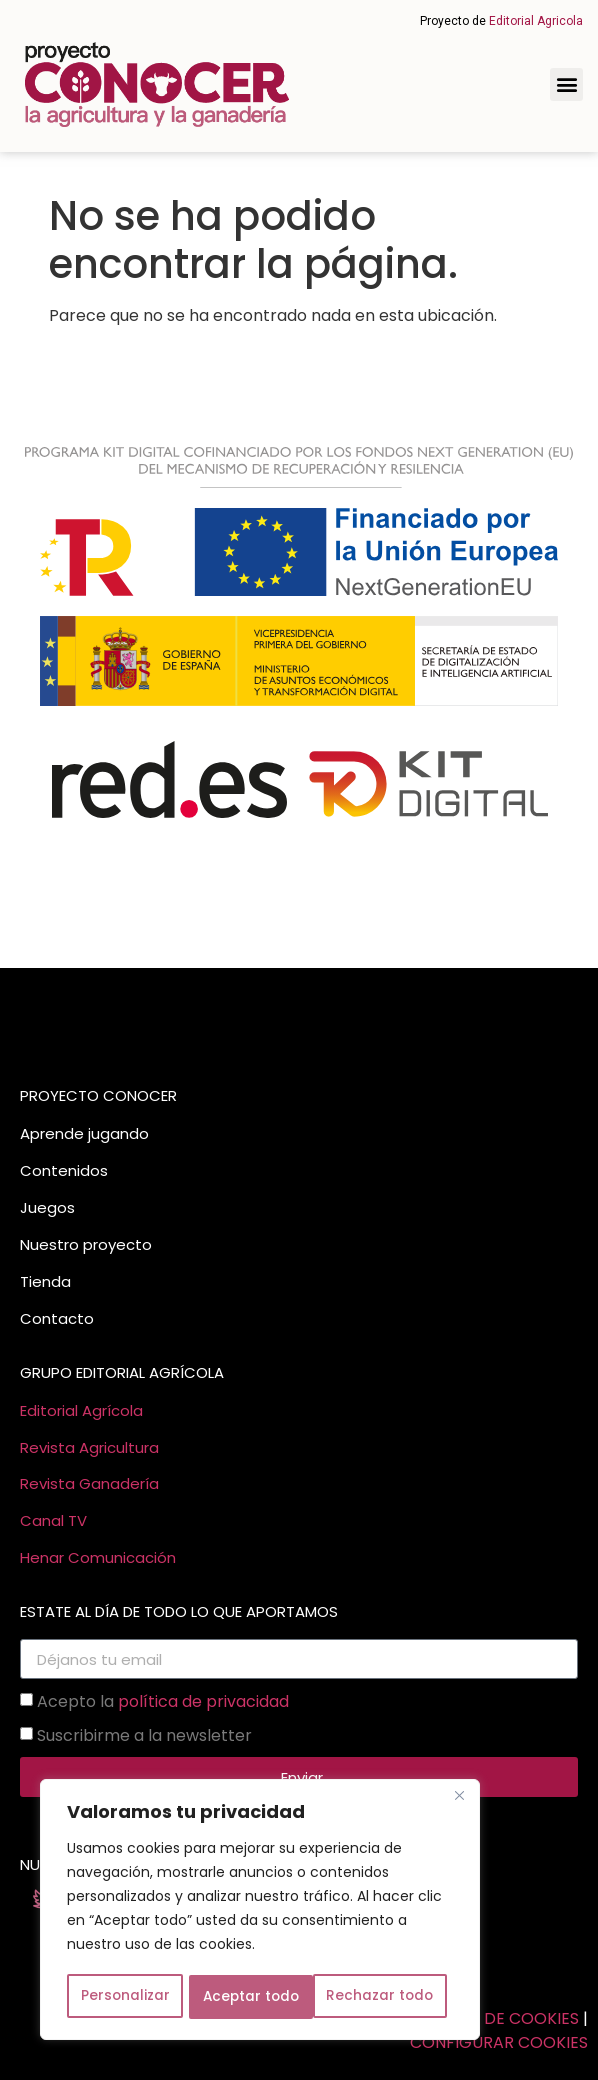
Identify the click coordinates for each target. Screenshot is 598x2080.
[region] (260, 1911)
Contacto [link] (57, 1318)
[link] (157, 84)
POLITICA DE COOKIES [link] (494, 2018)
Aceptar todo (391, 1997)
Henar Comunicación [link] (98, 1557)
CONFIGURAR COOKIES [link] (499, 2042)
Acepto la (163, 1701)
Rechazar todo (255, 1997)
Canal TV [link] (53, 1520)
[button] (566, 84)
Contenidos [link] (64, 1170)
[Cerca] (459, 1799)
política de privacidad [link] (203, 1701)
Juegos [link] (47, 1207)
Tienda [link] (45, 1281)
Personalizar (124, 1997)
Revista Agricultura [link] (89, 1447)
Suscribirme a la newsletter (144, 1735)
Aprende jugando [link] (84, 1133)
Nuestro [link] (49, 1244)
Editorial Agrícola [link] (81, 1410)
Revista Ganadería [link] (89, 1483)
